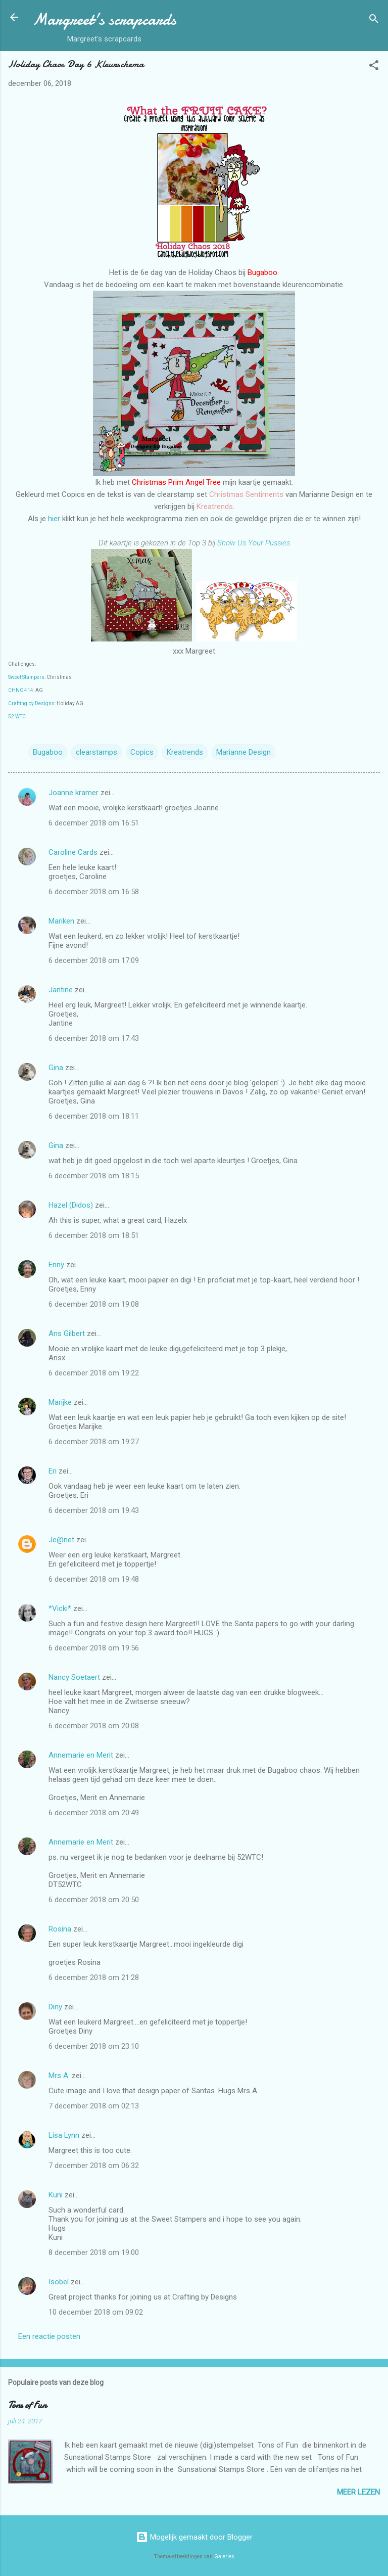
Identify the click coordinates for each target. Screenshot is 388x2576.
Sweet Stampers (26, 677)
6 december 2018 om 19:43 (93, 1510)
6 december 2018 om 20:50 (93, 1899)
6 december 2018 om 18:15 (93, 1175)
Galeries (224, 2556)
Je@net (61, 1539)
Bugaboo (48, 752)
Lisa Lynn (63, 2135)
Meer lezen (358, 2492)
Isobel (58, 2281)
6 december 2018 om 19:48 (93, 1579)
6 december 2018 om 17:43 (93, 1038)
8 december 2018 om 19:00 (93, 2252)
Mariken (61, 921)
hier (55, 518)
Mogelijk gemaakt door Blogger (194, 2537)
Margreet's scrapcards (104, 19)
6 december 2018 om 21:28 (93, 1977)
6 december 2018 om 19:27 (93, 1441)
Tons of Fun (27, 2405)
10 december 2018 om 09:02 (95, 2312)
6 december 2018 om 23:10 (93, 2046)
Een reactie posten (49, 2336)
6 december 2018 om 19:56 (93, 1647)
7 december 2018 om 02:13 (93, 2105)
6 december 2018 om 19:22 (93, 1372)
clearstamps (96, 752)
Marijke (60, 1402)
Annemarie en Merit (80, 1755)
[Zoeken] (374, 20)
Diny (55, 2006)
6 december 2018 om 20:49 (93, 1812)
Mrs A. (59, 2075)
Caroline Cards (73, 852)
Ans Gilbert (67, 1333)
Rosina (59, 1929)
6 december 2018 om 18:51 (93, 1235)
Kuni (55, 2194)
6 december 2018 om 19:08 (93, 1304)
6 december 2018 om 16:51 (93, 822)
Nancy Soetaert (74, 1677)
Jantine (60, 989)
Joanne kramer (73, 792)
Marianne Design (243, 752)
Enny (56, 1264)
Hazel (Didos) (70, 1205)
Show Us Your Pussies (253, 542)
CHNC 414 (20, 690)
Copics (142, 752)
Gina (55, 1067)
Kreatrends (185, 752)
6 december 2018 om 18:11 (93, 1116)
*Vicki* (59, 1608)
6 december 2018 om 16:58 (93, 891)
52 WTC (17, 716)
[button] (374, 67)
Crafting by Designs (31, 703)
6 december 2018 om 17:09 (93, 960)
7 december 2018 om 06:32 (93, 2165)
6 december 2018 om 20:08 (93, 1725)
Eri (53, 1471)
